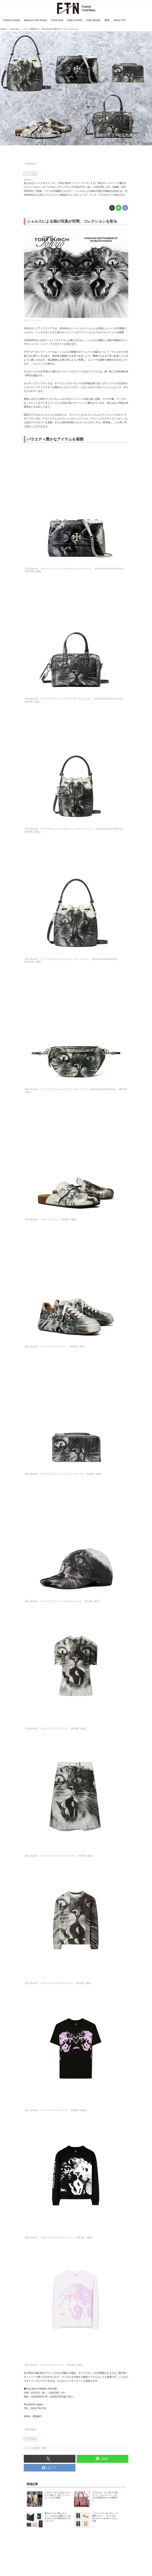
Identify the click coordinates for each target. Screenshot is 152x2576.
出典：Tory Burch (32, 320)
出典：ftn (147, 144)
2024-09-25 (30, 164)
